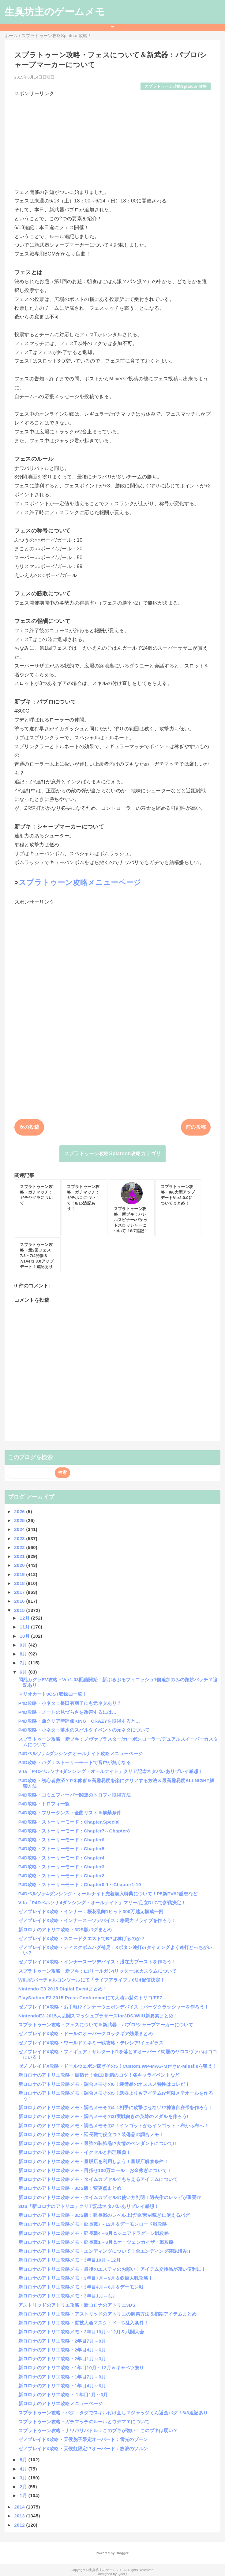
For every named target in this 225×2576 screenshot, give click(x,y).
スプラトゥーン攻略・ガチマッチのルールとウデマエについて (84, 2421)
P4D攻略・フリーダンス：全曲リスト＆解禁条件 (70, 1812)
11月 (25, 1626)
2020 (20, 1565)
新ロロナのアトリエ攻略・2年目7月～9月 (62, 2340)
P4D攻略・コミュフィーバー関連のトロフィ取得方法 (74, 1794)
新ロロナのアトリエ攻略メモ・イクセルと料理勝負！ (74, 2152)
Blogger (122, 2553)
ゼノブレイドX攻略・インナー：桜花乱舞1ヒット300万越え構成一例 (90, 1911)
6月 (24, 1671)
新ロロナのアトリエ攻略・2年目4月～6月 (62, 2349)
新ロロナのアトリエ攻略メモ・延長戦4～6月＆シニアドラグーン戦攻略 (93, 2233)
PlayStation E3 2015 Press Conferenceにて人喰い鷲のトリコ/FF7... (92, 1997)
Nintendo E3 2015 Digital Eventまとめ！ (62, 1988)
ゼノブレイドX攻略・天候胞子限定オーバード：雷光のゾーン (83, 2439)
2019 (20, 1574)
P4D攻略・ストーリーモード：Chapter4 (61, 1857)
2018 (20, 1583)
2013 (20, 2515)
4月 (24, 2468)
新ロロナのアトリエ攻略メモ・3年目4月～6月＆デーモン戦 (81, 2287)
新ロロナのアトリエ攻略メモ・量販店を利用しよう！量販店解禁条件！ (93, 2161)
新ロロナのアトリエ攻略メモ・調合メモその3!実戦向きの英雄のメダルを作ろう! (103, 2116)
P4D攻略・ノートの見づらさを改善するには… (67, 1712)
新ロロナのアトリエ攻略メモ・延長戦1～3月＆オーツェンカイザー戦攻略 (96, 2242)
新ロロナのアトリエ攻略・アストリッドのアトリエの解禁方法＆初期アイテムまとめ (107, 2313)
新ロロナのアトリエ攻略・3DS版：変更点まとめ (70, 2188)
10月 (25, 1636)
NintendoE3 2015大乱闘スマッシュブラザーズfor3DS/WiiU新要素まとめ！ (98, 2015)
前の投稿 (196, 1127)
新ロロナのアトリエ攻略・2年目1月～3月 (62, 2358)
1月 (24, 2495)
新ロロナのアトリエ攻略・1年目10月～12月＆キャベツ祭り (81, 2367)
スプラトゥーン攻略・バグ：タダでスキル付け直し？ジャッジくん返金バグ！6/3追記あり (113, 2412)
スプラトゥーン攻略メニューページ (80, 882)
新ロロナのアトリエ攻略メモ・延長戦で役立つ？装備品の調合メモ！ (91, 2134)
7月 (24, 1662)
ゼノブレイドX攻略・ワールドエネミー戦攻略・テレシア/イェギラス (90, 2042)
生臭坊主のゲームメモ (55, 11)
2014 (20, 2506)
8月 (24, 1653)
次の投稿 (29, 1127)
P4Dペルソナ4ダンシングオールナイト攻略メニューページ (80, 1753)
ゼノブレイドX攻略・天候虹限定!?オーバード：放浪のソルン (83, 2448)
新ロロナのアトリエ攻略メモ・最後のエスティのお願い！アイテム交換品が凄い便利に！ (112, 2269)
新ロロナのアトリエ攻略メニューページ (60, 2403)
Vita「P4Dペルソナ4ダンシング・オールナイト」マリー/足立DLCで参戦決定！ (102, 1902)
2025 (20, 1520)
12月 (25, 1618)
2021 (20, 1556)
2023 (20, 1538)
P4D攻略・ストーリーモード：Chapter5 (61, 1848)
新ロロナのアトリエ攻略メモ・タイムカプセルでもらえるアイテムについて (98, 2179)
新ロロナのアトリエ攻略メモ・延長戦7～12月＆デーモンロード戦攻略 (92, 2224)
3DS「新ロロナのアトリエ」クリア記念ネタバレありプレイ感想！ (88, 2206)
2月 (24, 2486)
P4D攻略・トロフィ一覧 (44, 1803)
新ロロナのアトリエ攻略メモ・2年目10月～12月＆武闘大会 (81, 2331)
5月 (24, 2459)
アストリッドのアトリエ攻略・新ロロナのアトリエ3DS (77, 2305)
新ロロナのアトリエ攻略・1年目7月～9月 (62, 2376)
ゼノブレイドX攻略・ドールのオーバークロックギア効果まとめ (85, 2033)
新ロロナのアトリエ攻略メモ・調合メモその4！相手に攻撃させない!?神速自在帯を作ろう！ (115, 2107)
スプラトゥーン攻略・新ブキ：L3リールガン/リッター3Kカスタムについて (97, 1971)
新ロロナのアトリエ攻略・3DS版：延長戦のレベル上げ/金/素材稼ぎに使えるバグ (104, 2215)
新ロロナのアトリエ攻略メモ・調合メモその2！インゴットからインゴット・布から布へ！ (113, 2125)
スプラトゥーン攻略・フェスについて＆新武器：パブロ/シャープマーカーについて (105, 2024)
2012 (20, 2525)
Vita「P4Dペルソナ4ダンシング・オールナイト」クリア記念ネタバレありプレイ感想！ (110, 1771)
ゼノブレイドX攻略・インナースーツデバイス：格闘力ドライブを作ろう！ (97, 1920)
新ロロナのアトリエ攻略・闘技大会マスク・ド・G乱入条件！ (83, 2322)
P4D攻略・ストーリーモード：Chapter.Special (69, 1821)
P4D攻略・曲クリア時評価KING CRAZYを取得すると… (79, 1721)
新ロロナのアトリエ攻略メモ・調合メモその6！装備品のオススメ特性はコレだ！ (104, 2084)
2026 (20, 1511)
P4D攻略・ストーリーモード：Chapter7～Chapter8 (74, 1830)
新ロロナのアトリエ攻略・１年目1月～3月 (63, 2394)
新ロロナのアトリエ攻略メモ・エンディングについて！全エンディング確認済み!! (104, 2251)
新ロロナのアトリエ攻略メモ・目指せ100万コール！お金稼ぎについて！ (95, 2170)
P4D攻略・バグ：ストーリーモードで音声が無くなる (74, 1762)
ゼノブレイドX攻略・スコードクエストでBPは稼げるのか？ (81, 1938)
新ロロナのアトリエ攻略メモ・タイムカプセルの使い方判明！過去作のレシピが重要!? (109, 2197)
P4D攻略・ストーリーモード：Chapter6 (61, 1839)
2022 (20, 1547)
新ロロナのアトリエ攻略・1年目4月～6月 (62, 2385)
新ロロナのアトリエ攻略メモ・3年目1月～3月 (66, 2295)
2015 (20, 1610)
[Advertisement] (112, 140)
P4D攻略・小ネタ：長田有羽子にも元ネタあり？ (70, 1703)
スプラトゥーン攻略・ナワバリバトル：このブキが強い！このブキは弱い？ (98, 2430)
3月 (24, 2477)
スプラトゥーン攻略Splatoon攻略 (175, 86)
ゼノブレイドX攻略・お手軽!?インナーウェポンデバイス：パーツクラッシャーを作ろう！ (113, 2006)
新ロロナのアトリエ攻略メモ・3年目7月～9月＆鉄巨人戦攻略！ (85, 2278)
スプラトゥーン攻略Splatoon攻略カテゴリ (112, 1153)
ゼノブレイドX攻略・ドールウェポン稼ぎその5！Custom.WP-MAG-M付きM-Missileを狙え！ (117, 2066)
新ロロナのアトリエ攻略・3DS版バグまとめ (65, 1929)
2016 (20, 1601)
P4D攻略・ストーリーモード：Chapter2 (61, 1875)
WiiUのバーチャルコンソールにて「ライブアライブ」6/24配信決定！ (91, 1979)
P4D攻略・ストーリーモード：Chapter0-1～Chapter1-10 (79, 1884)
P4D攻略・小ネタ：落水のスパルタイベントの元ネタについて (83, 1729)
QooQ (122, 2574)
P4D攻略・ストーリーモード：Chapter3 (61, 1866)
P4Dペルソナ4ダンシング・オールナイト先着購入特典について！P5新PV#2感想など (108, 1893)
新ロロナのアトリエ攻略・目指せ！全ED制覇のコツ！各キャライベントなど (99, 2075)
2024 (20, 1529)
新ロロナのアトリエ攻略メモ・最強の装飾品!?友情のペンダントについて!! (97, 2143)
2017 (20, 1592)
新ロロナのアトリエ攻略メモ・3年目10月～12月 (69, 2260)
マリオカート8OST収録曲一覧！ (52, 1694)
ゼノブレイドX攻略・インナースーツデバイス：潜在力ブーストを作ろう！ (97, 1961)
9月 (24, 1644)
